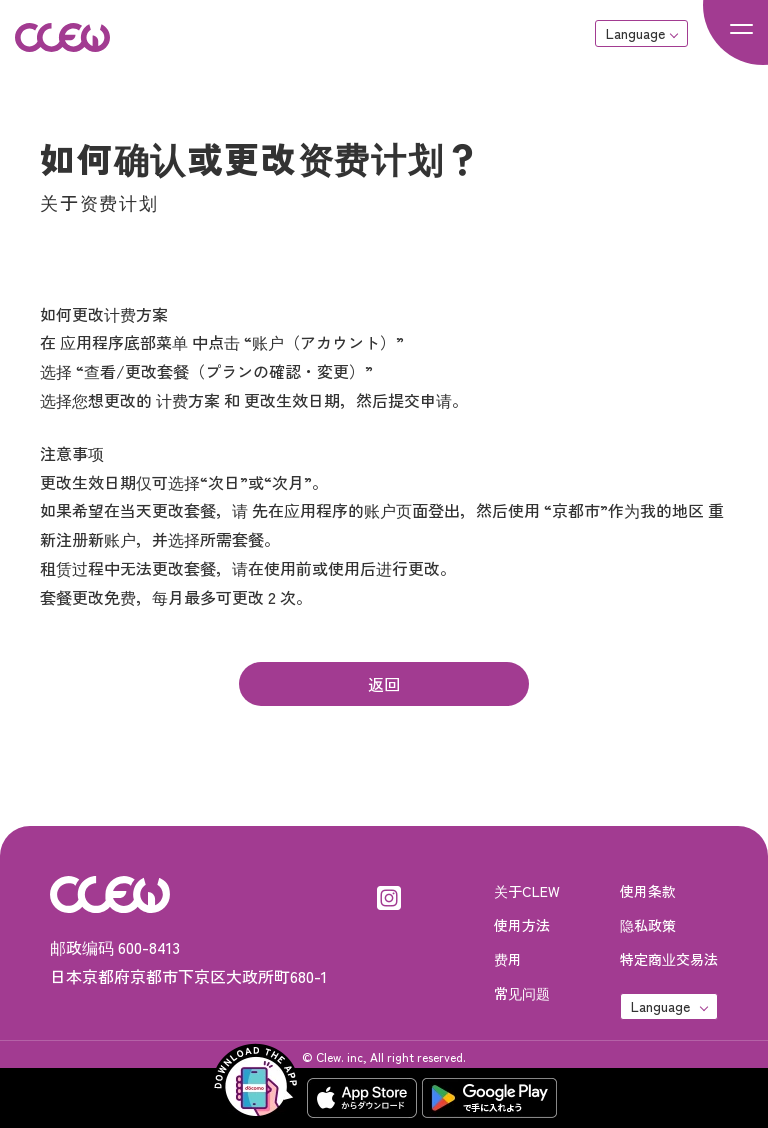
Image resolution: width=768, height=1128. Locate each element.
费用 (508, 959)
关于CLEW (527, 891)
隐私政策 (648, 925)
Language (635, 33)
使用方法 (522, 925)
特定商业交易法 (669, 959)
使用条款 (648, 891)
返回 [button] (384, 684)
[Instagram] (389, 894)
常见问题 (522, 993)
